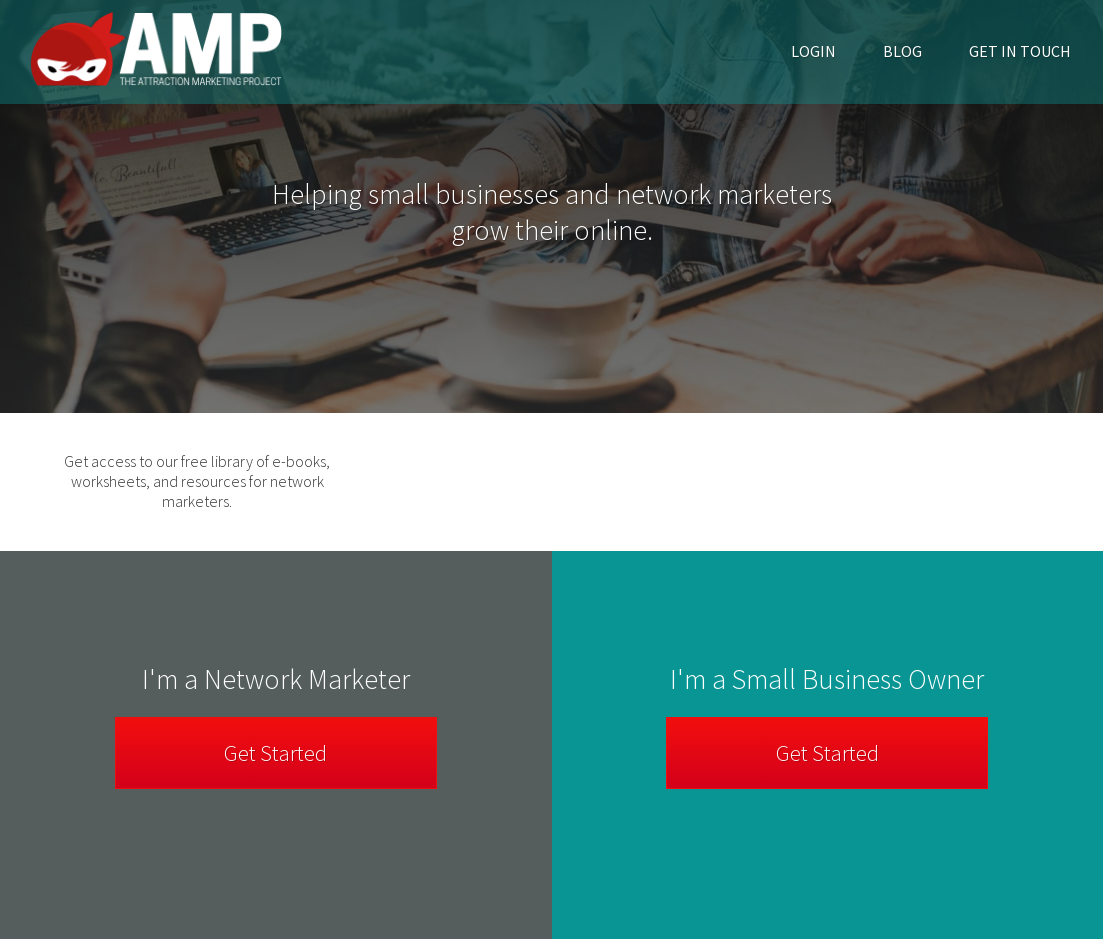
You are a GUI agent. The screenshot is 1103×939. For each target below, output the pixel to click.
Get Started (827, 753)
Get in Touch (1020, 51)
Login (813, 51)
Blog (902, 51)
